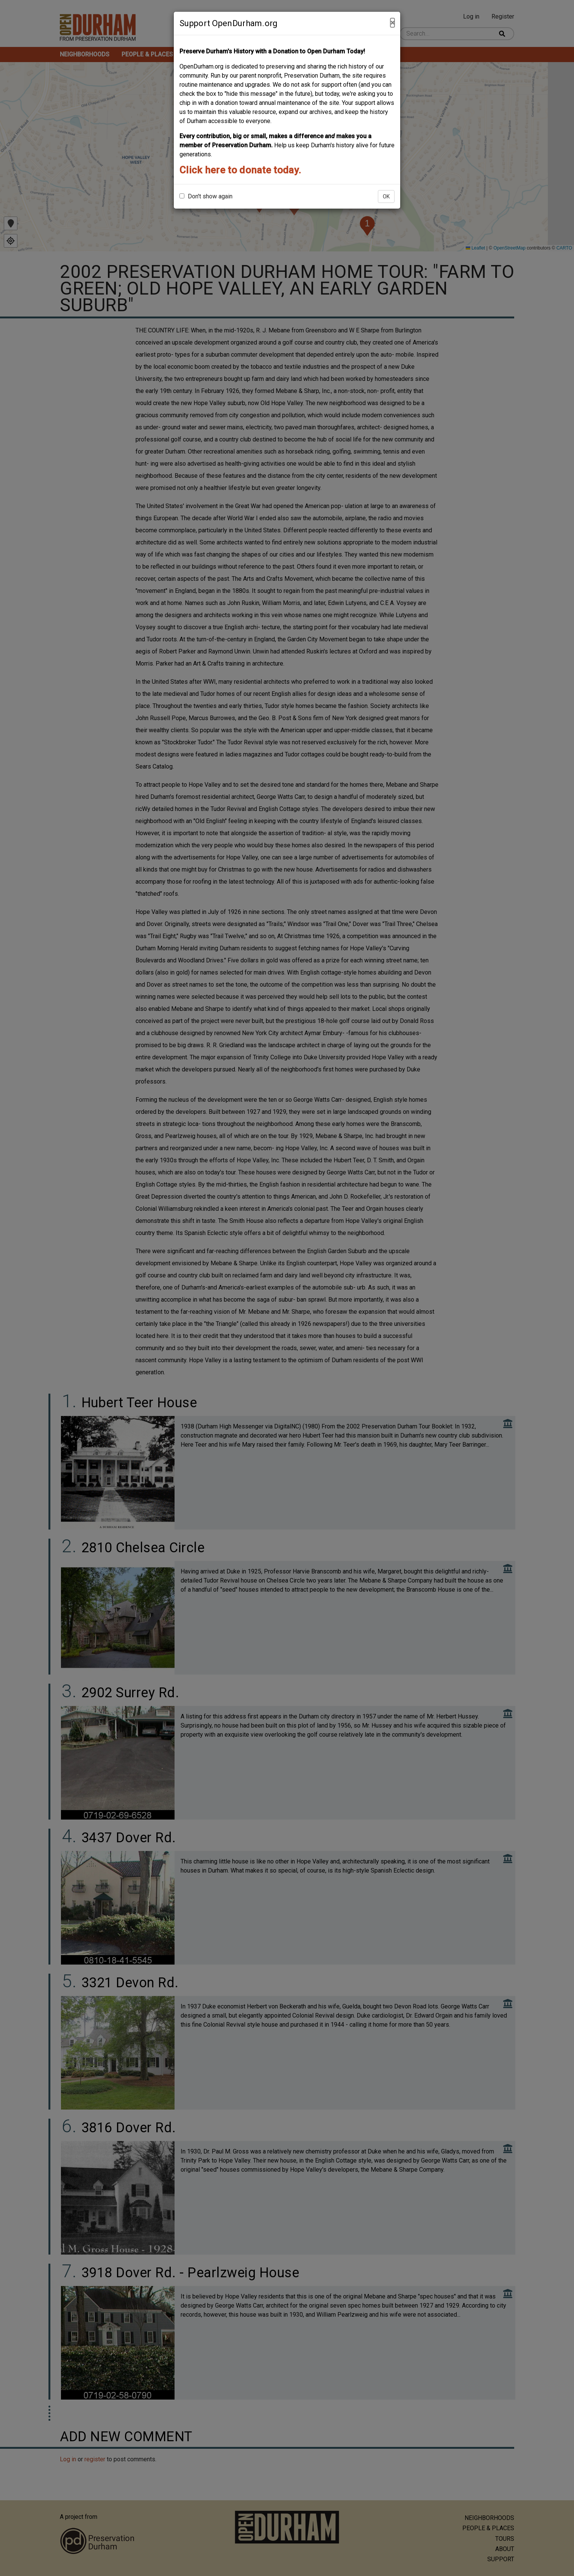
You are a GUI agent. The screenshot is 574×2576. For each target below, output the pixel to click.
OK (386, 196)
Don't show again (205, 196)
